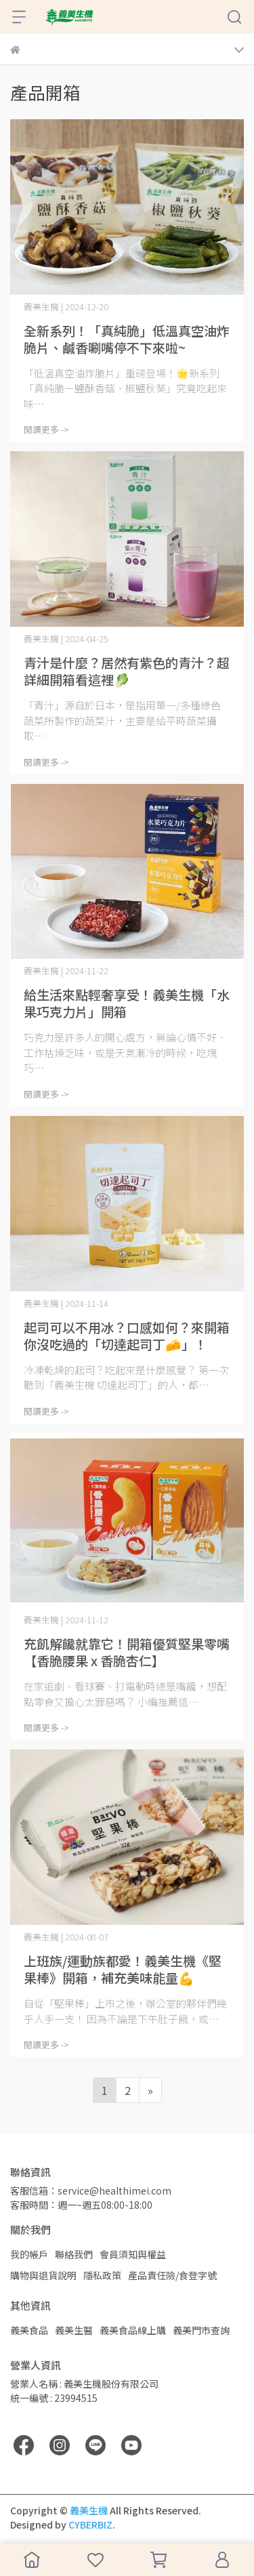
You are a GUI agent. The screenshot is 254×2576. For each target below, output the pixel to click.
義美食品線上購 (133, 2330)
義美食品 (29, 2330)
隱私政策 (102, 2275)
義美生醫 (74, 2330)
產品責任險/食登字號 (172, 2275)
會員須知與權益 (133, 2254)
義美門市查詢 (201, 2330)
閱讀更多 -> (46, 429)
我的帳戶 (29, 2254)
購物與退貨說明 (43, 2275)
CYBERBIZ (90, 2524)
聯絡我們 (74, 2254)
